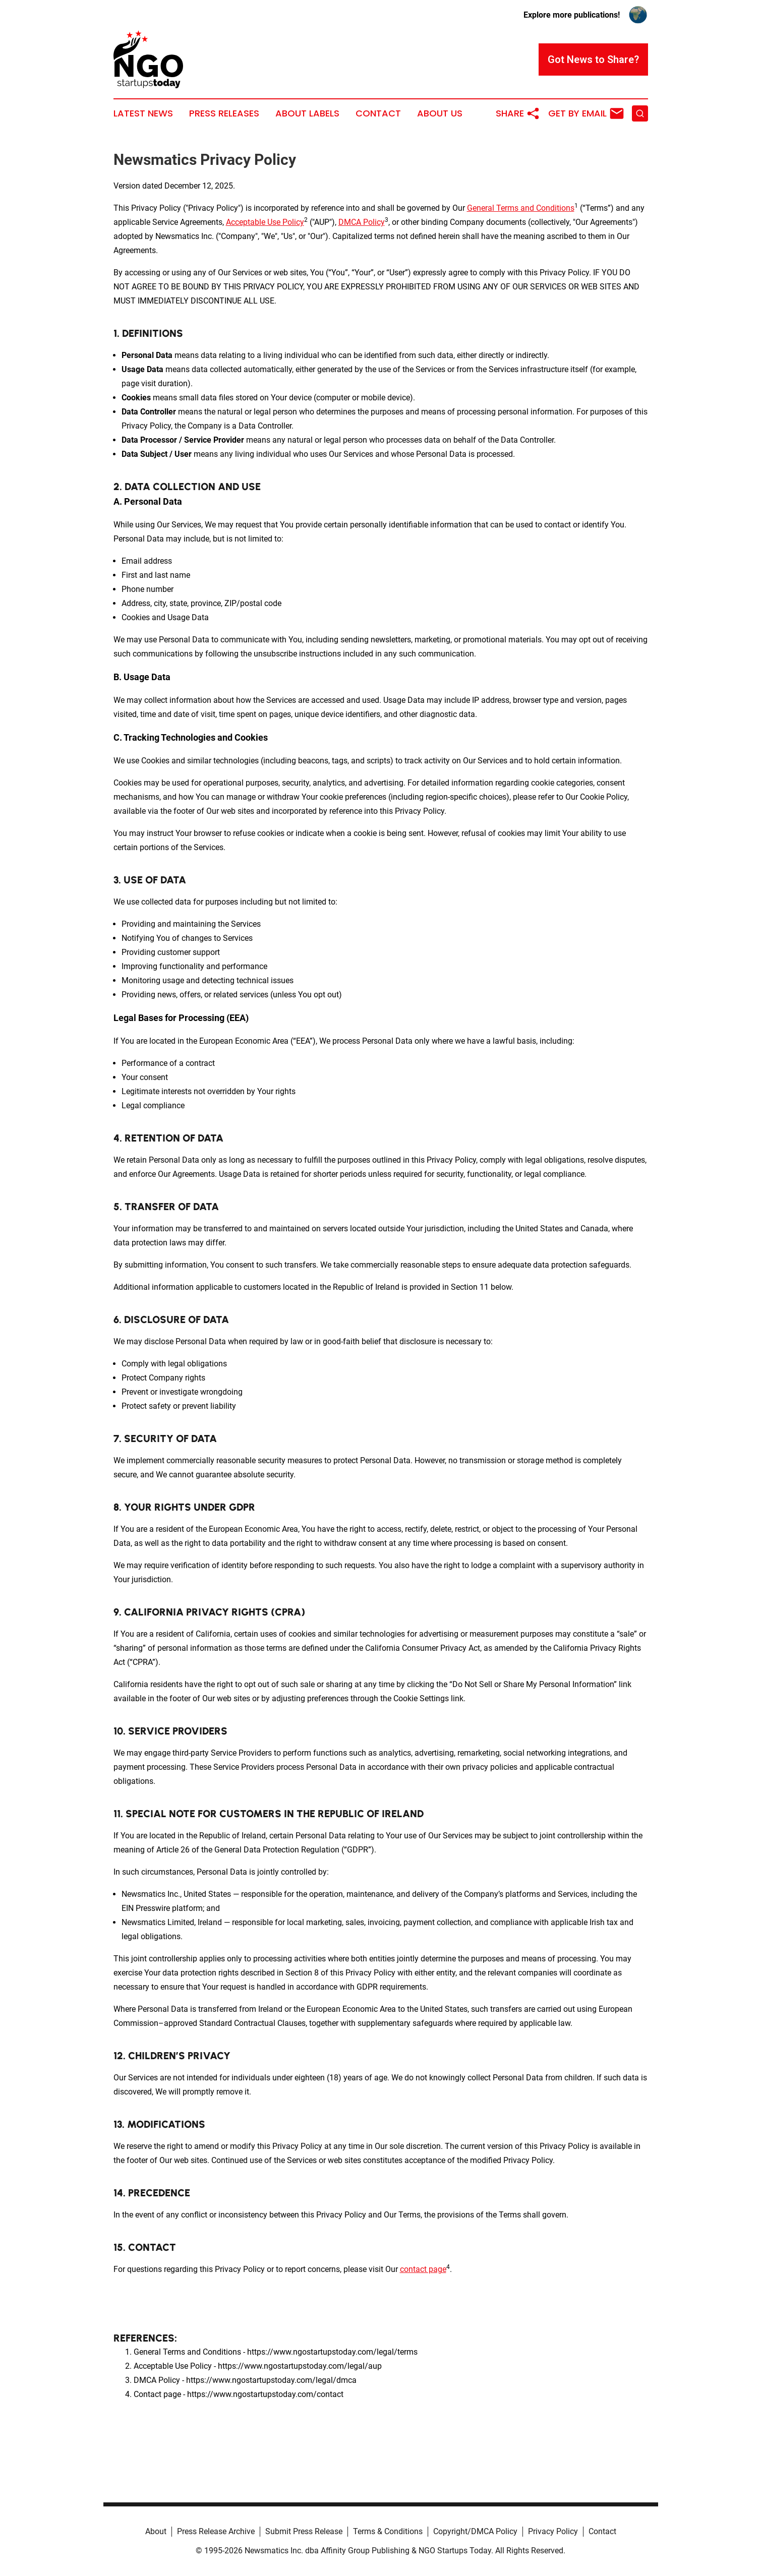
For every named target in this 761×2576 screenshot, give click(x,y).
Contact (378, 113)
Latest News (143, 113)
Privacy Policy (553, 2531)
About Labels (307, 113)
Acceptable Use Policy (265, 222)
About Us (439, 113)
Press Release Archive (216, 2531)
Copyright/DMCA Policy (475, 2531)
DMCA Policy (361, 222)
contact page (423, 2269)
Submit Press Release (303, 2531)
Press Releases (224, 113)
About (155, 2531)
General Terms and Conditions (520, 208)
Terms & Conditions (388, 2531)
